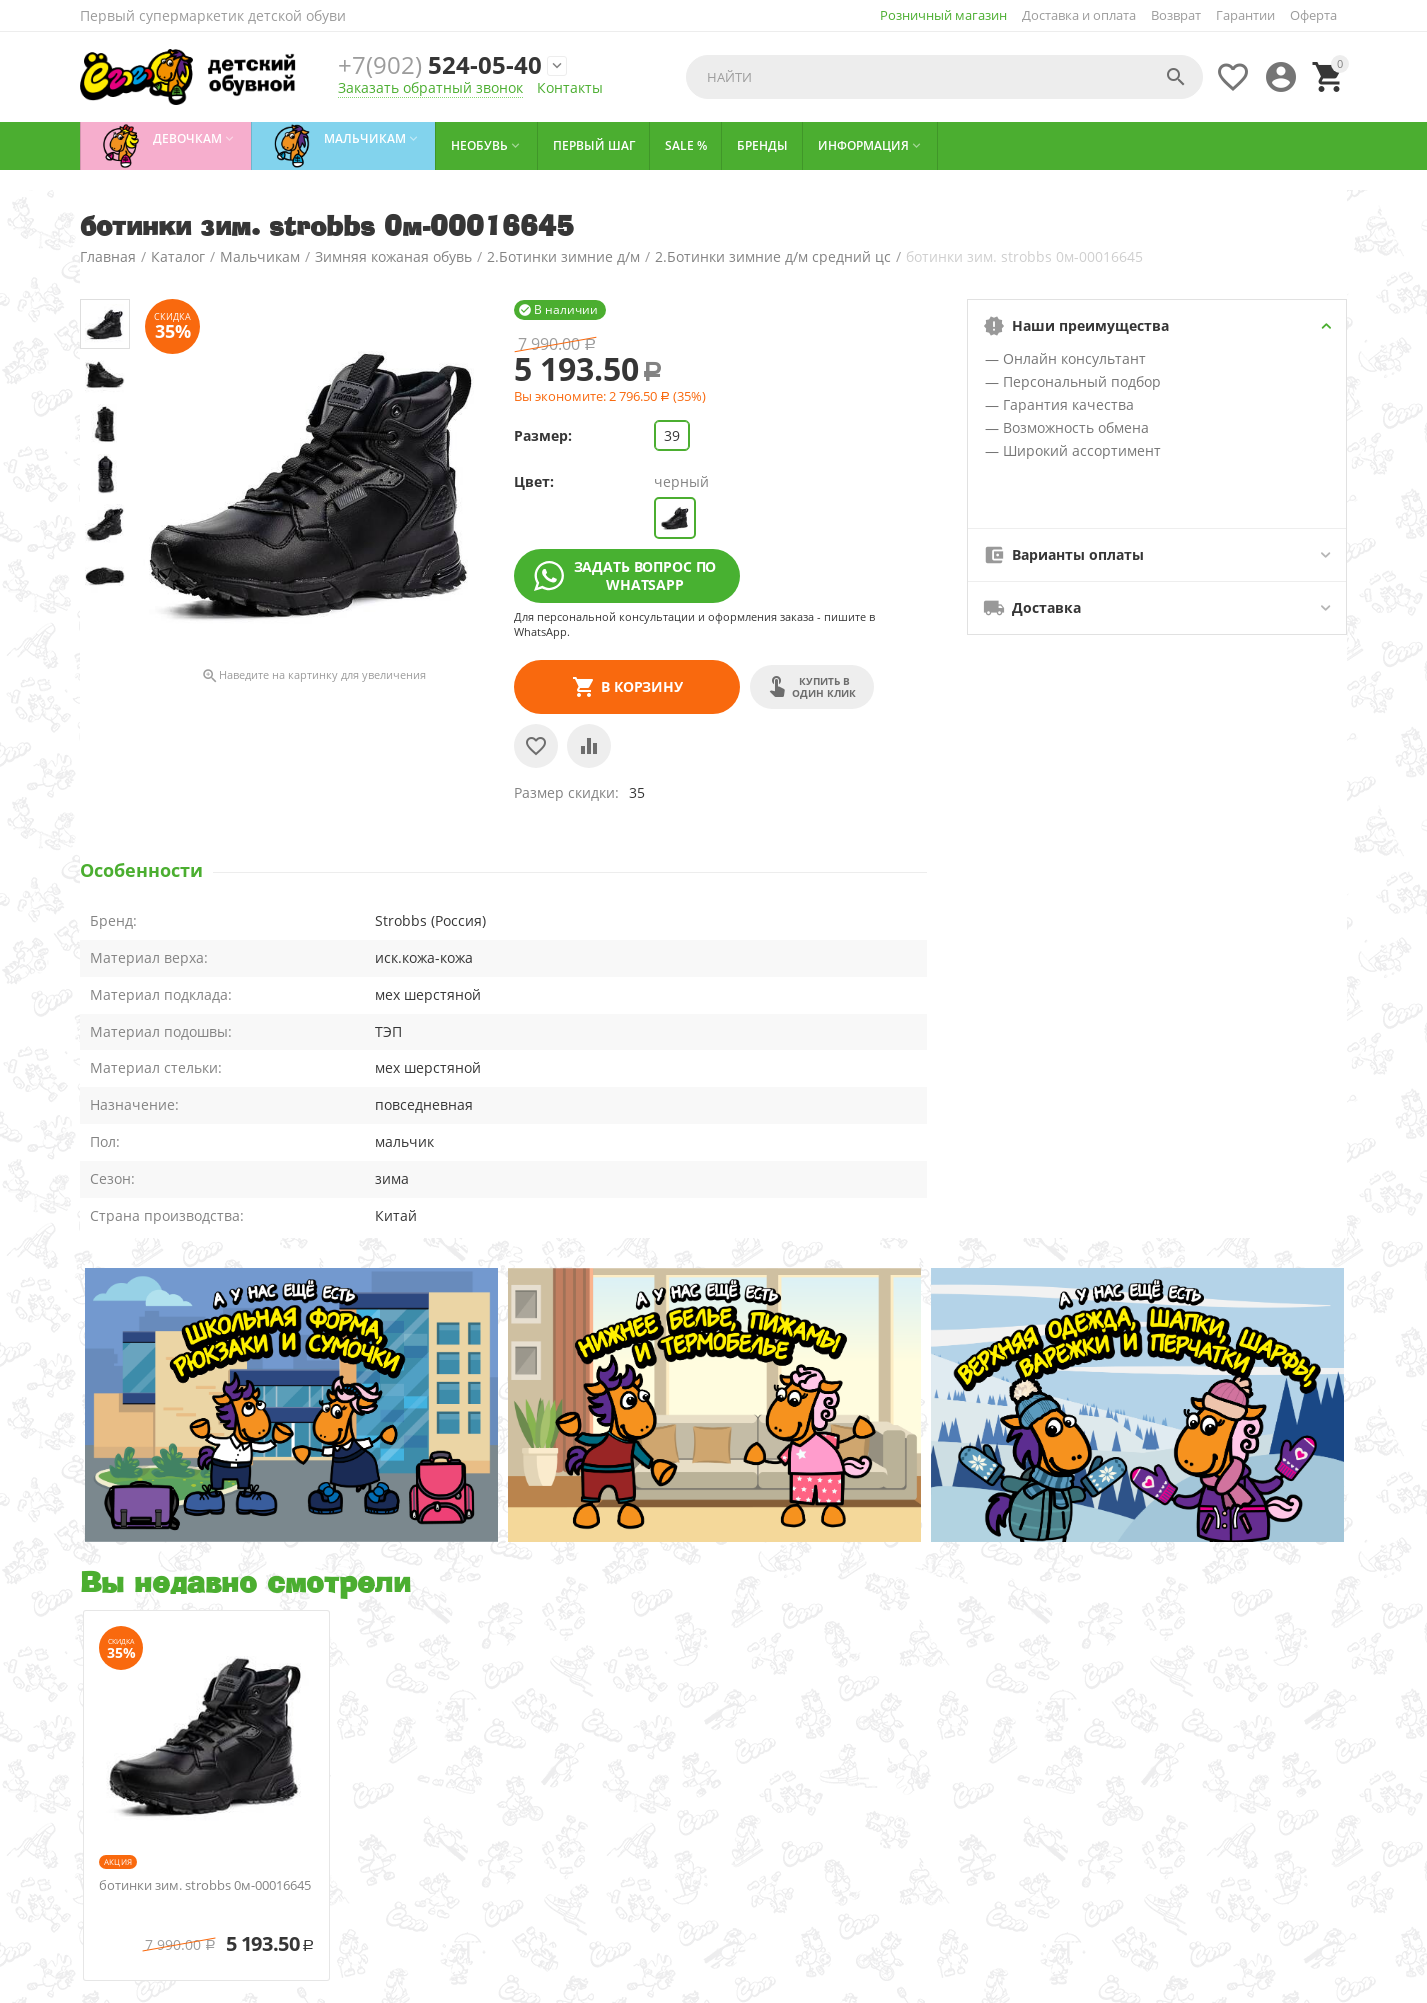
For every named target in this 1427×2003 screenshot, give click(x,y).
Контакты (570, 87)
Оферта (1313, 15)
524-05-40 (440, 64)
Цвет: (534, 481)
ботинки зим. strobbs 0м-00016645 (205, 1886)
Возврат (1176, 15)
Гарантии (1245, 15)
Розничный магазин (943, 15)
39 (672, 435)
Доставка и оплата (1079, 15)
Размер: (543, 435)
